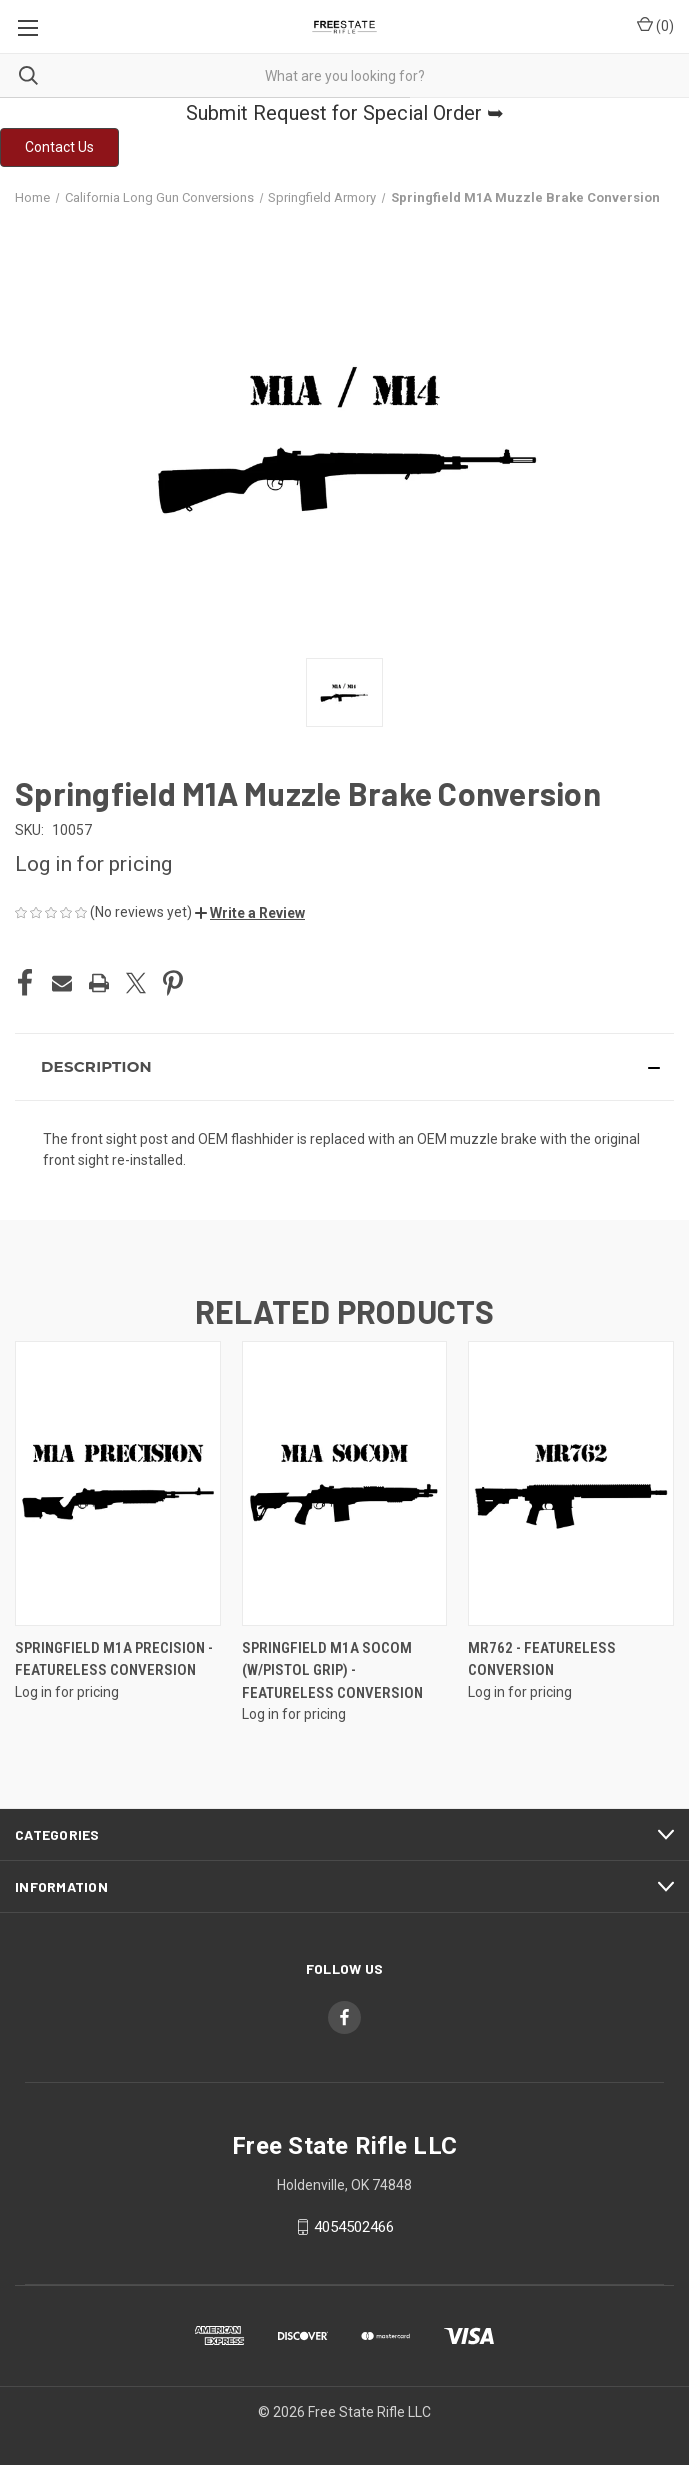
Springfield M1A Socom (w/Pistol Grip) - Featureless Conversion (332, 1670)
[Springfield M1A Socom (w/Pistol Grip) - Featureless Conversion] (345, 1483)
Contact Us (59, 147)
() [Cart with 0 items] (655, 25)
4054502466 (354, 2227)
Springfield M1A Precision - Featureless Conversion (114, 1659)
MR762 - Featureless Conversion (542, 1659)
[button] (59, 147)
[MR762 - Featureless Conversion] (571, 1483)
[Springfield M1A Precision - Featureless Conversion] (118, 1483)
